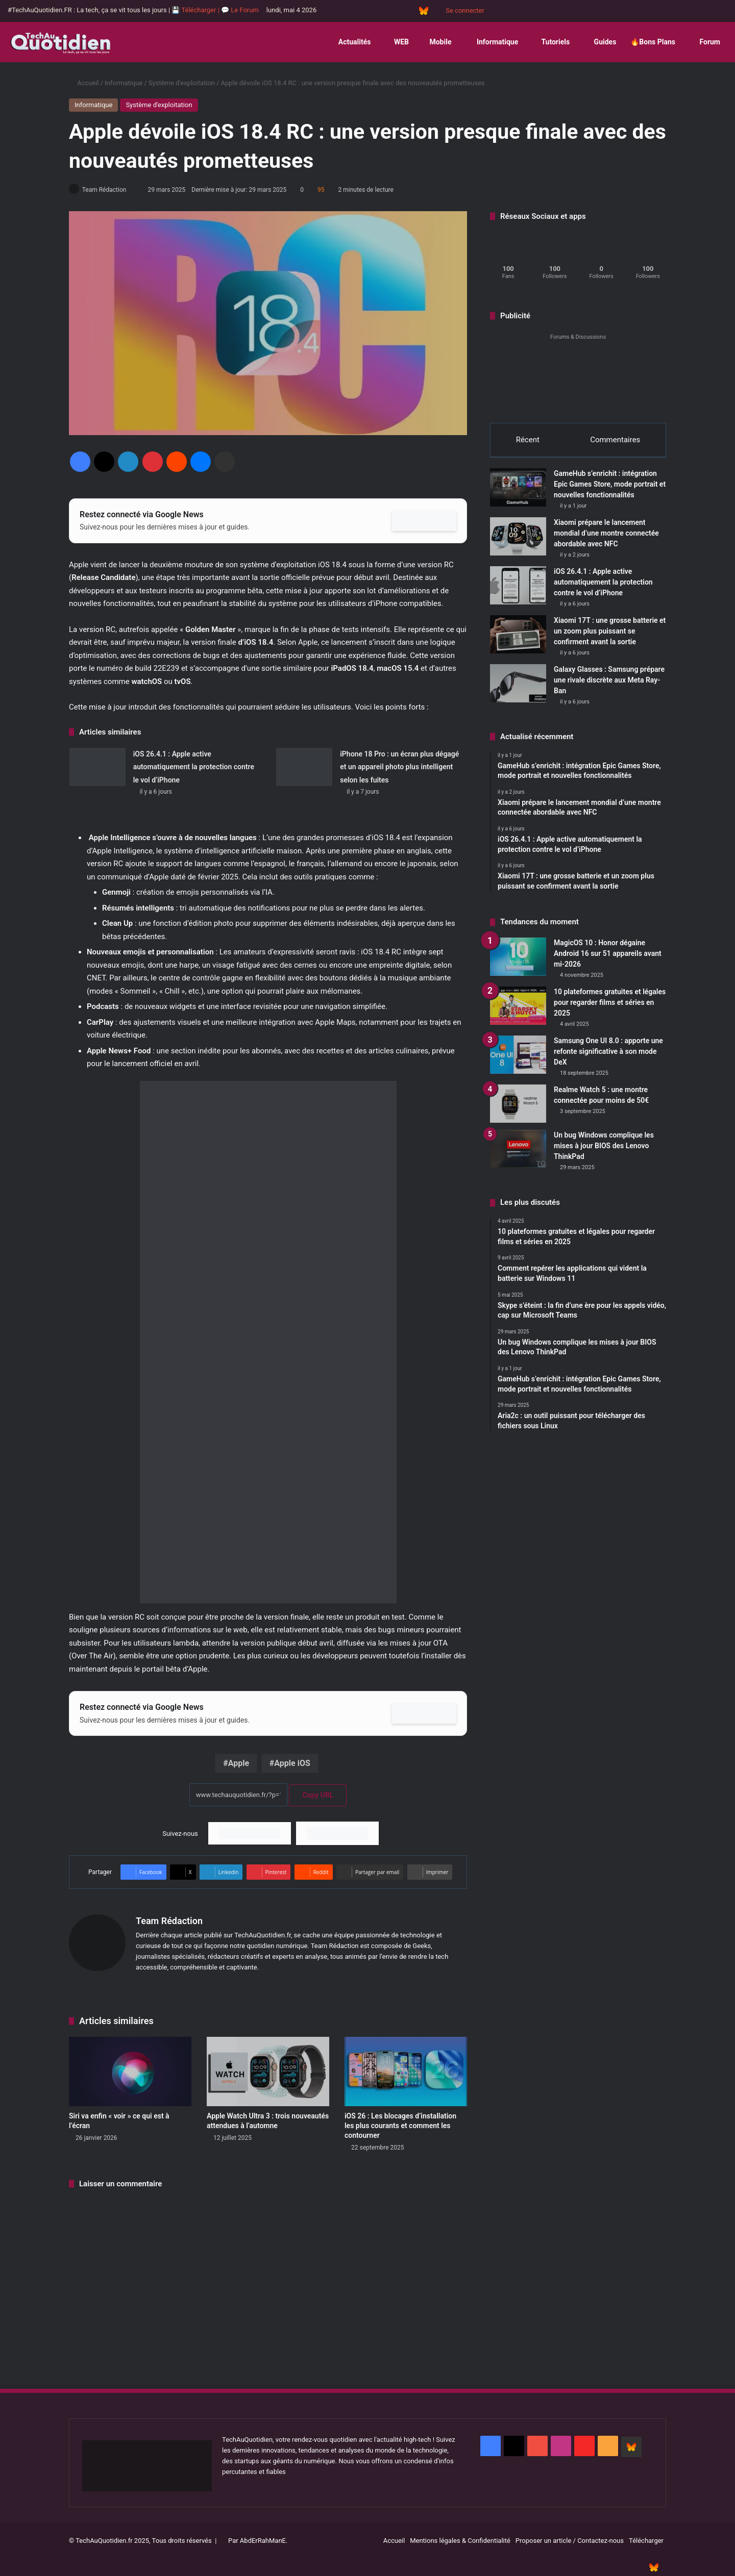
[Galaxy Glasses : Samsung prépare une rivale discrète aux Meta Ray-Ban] (518, 688)
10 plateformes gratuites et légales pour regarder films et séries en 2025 (610, 1008)
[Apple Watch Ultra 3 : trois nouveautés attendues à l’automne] (268, 2072)
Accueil (84, 83)
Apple (238, 1764)
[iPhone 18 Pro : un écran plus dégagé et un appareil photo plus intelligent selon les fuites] (304, 767)
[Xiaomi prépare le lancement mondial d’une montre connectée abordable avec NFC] (518, 541)
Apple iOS (292, 1764)
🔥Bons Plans (652, 42)
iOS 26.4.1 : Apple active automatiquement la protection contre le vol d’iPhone (193, 767)
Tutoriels (551, 42)
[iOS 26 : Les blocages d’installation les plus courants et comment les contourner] (406, 2072)
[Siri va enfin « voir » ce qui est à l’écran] (130, 2072)
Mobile (437, 42)
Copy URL (317, 1795)
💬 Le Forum (240, 10)
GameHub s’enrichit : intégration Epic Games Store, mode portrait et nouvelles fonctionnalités (610, 489)
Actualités (350, 42)
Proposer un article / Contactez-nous (570, 2541)
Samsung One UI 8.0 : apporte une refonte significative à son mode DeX (608, 1057)
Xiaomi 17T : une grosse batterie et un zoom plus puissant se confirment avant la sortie (610, 636)
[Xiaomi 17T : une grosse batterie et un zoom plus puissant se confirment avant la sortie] (518, 639)
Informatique (491, 42)
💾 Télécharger (194, 10)
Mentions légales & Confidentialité (460, 2541)
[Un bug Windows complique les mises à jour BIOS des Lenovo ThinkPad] (518, 1154)
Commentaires (615, 440)
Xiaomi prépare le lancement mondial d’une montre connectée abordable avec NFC (606, 538)
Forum (705, 42)
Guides (600, 42)
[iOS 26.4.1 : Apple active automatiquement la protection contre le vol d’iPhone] (97, 767)
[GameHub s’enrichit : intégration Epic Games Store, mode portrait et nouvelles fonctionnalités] (518, 492)
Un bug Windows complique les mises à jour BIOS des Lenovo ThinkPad (604, 1151)
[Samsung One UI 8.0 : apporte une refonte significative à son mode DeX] (518, 1060)
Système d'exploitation (182, 83)
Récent (527, 440)
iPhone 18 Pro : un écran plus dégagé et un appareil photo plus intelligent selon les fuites (399, 767)
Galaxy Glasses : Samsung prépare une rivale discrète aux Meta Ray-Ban (609, 685)
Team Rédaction (109, 189)
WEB (397, 42)
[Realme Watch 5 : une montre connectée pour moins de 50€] (518, 1109)
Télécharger (646, 2541)
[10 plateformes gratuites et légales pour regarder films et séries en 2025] (518, 1011)
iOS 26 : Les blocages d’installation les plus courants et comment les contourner (400, 2126)
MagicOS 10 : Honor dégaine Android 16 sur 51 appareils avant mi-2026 (608, 959)
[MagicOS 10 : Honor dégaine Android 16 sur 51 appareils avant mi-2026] (518, 962)
